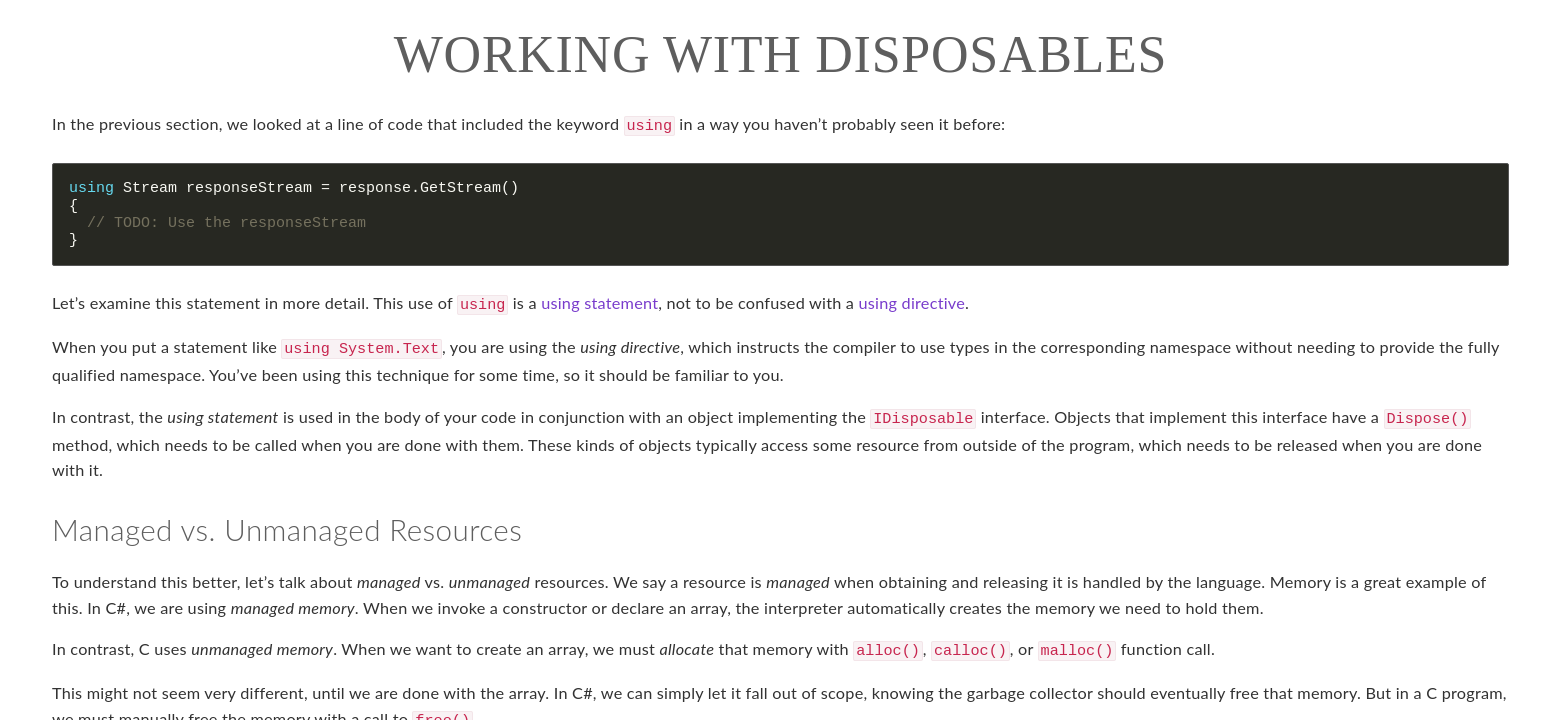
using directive (912, 300)
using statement (599, 300)
